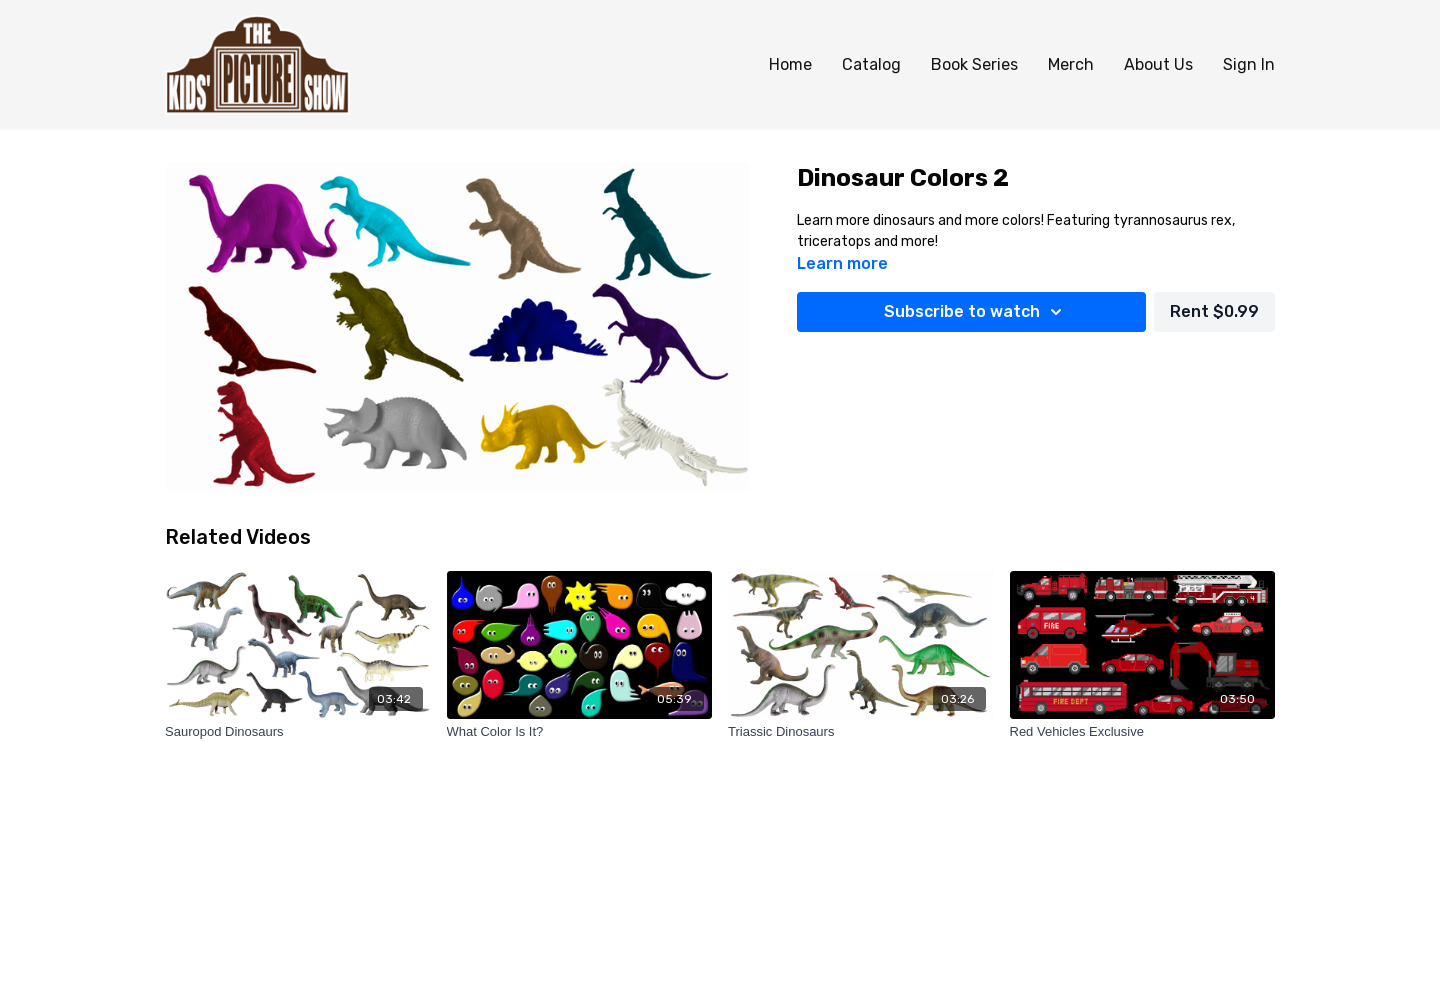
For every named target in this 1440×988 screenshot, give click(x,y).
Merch (1071, 64)
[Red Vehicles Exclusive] (1143, 732)
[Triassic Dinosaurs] (861, 732)
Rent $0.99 (1214, 311)
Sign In (1249, 64)
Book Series (974, 64)
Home (790, 64)
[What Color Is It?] (580, 732)
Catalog (871, 64)
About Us (1158, 64)
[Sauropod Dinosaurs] (298, 732)
